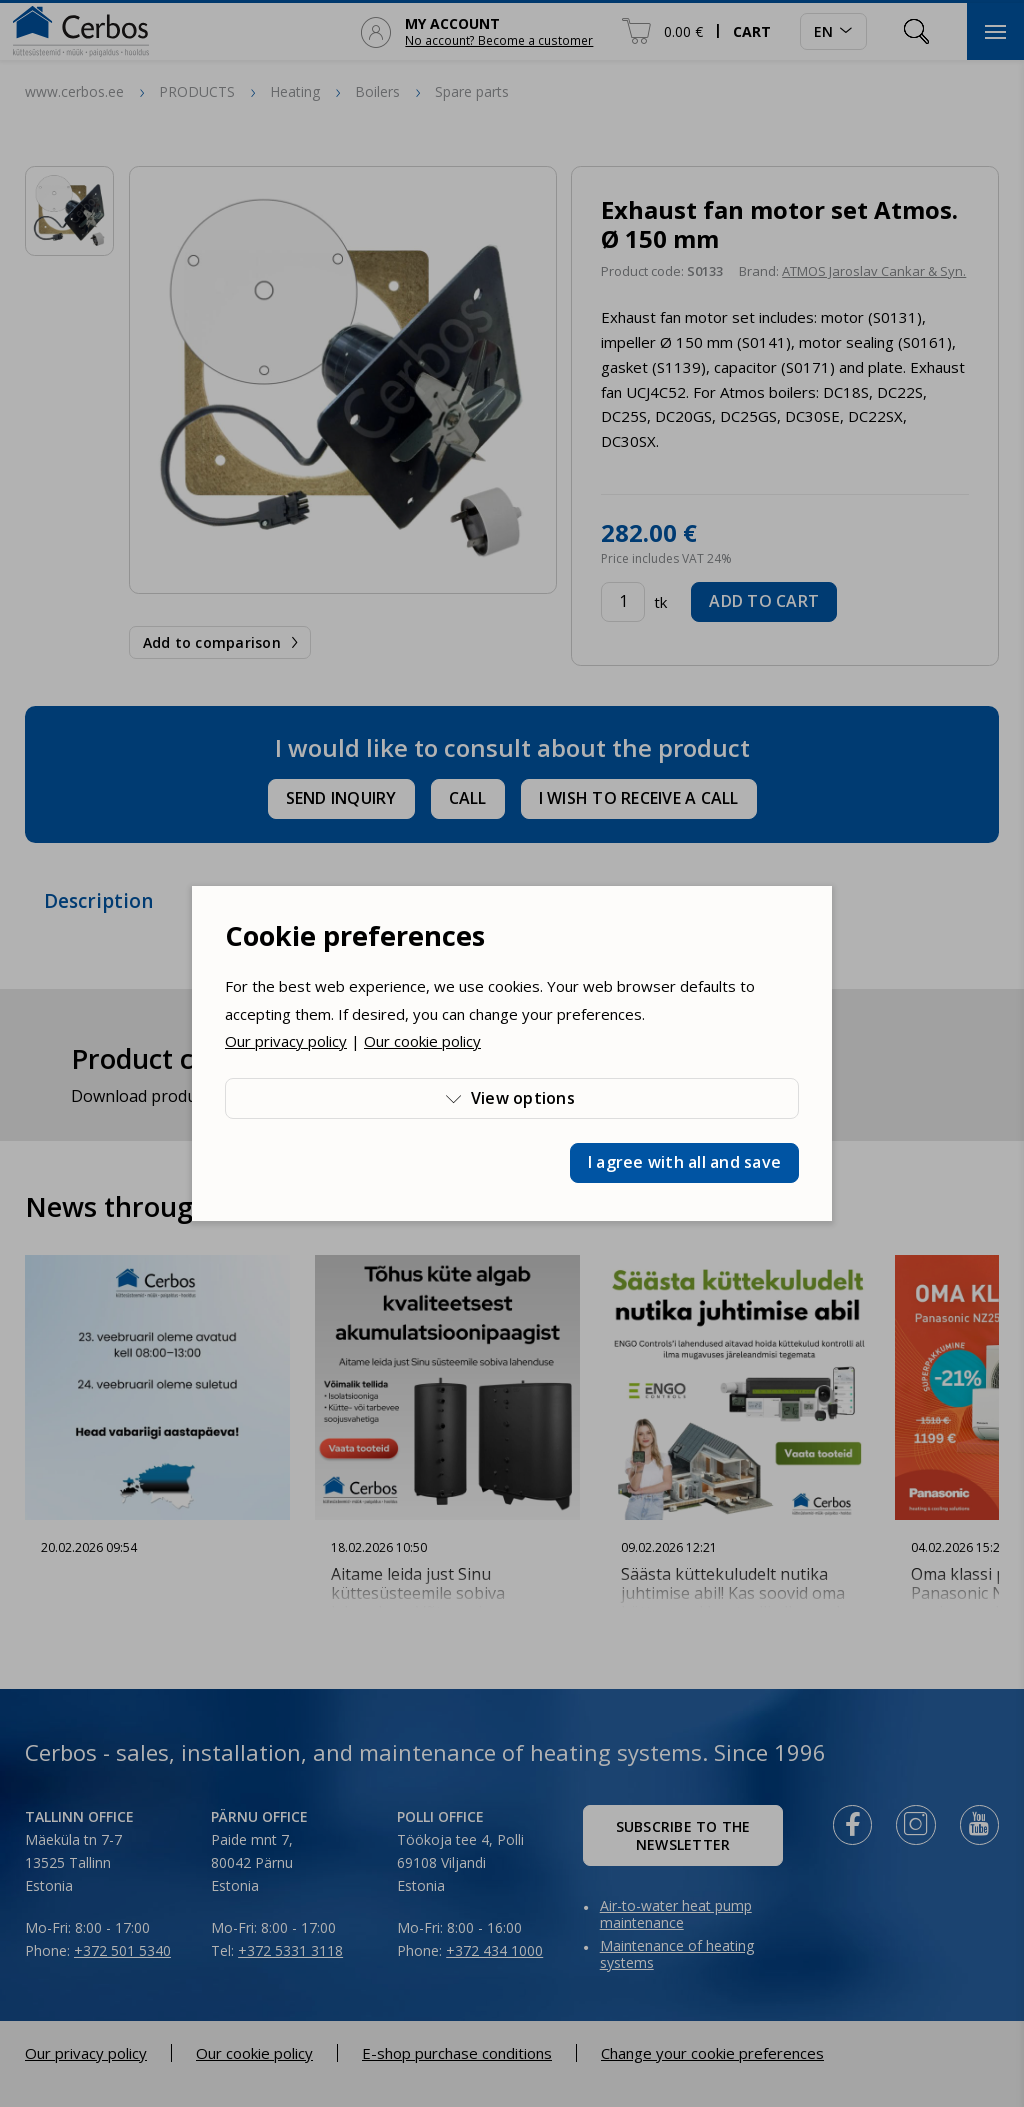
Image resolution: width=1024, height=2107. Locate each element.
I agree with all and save (684, 1162)
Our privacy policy (286, 1041)
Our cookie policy (422, 1041)
